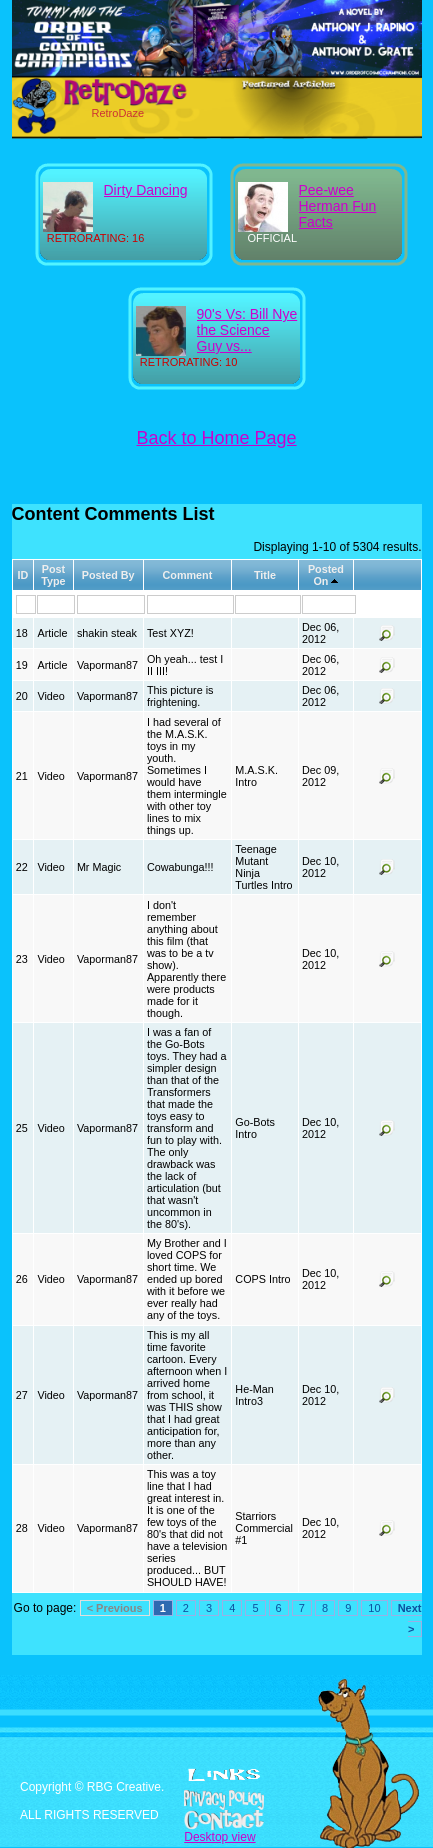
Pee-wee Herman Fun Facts (338, 206)
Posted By (108, 575)
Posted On (326, 575)
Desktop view (219, 1837)
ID (22, 575)
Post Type (53, 575)
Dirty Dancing (146, 190)
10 (374, 1608)
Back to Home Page (217, 438)
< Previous (115, 1608)
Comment (187, 575)
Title (265, 575)
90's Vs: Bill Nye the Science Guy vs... (247, 330)
